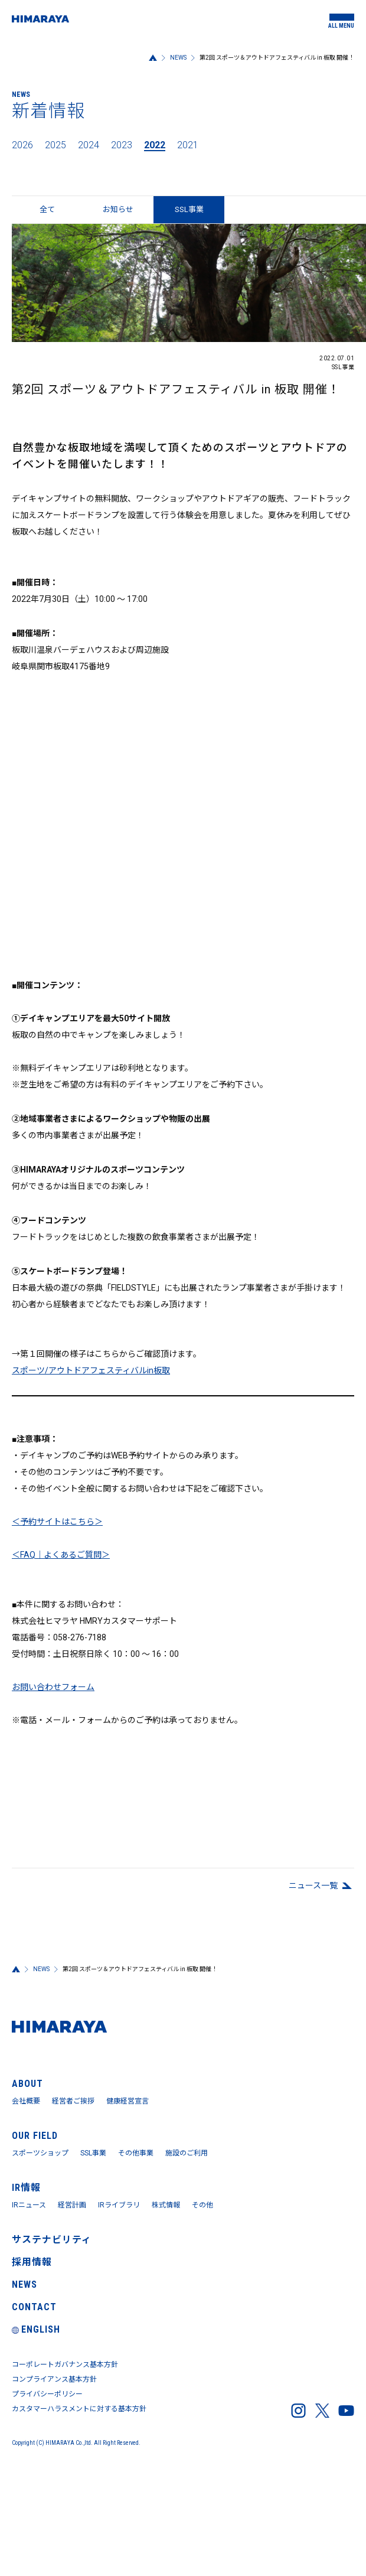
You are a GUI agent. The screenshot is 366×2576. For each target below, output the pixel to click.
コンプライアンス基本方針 (54, 2379)
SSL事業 (93, 2153)
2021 (187, 145)
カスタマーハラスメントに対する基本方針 (79, 2409)
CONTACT (34, 2307)
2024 (88, 145)
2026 (22, 145)
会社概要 (26, 2101)
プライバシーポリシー (47, 2394)
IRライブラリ (119, 2205)
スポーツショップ (40, 2153)
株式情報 (166, 2205)
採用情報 (32, 2262)
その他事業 (135, 2153)
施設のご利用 (186, 2153)
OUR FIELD (35, 2135)
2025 (55, 145)
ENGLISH (36, 2329)
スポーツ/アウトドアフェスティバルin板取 (91, 1370)
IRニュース (29, 2205)
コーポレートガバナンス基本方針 (65, 2364)
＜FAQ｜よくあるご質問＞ (61, 1554)
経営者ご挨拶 (73, 2101)
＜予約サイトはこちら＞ (57, 1521)
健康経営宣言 (127, 2101)
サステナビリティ (52, 2239)
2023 (121, 145)
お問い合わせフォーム (53, 1687)
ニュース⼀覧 (313, 1885)
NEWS (178, 57)
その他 (202, 2205)
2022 (154, 145)
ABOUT (27, 2083)
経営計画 (72, 2205)
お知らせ (118, 209)
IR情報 (26, 2187)
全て (47, 209)
